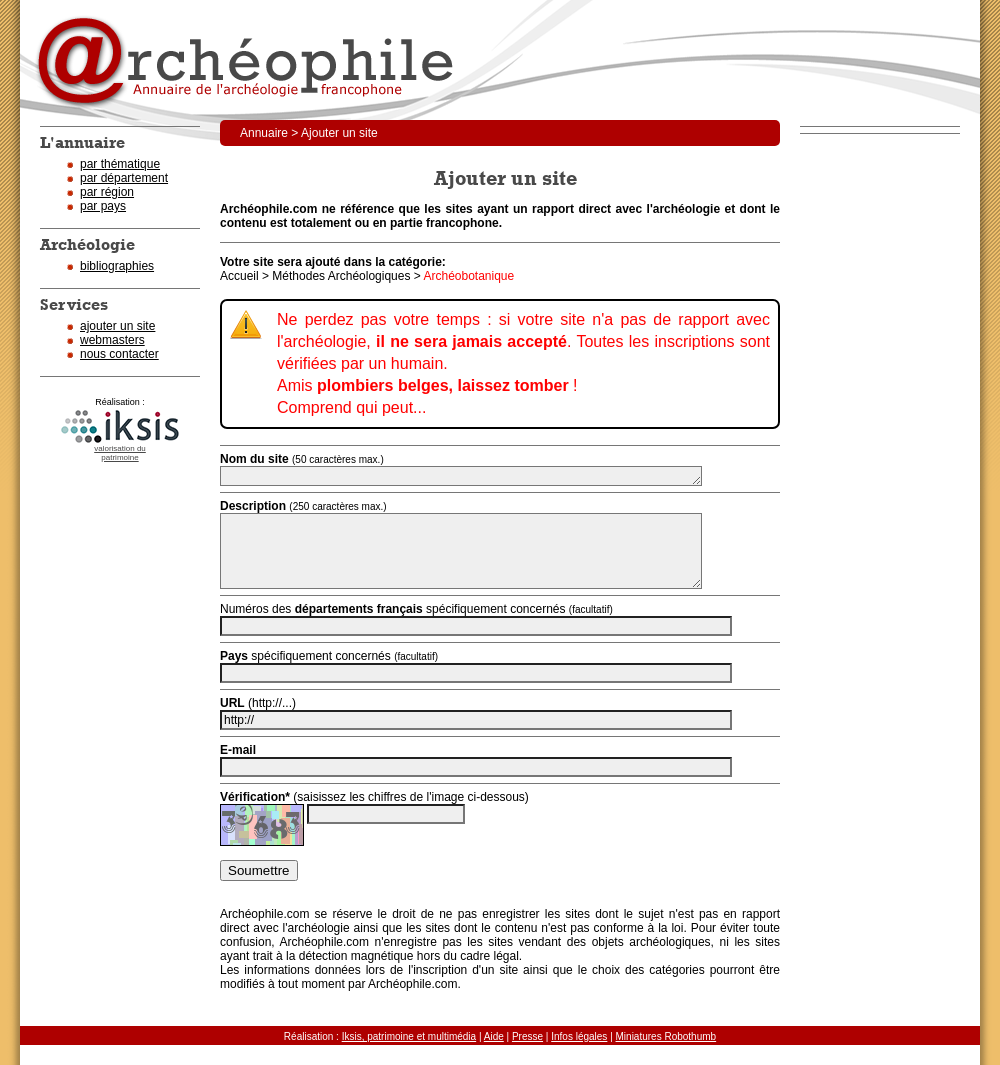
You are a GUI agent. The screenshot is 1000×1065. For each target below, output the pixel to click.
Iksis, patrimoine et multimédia (409, 1036)
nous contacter (119, 354)
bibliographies (117, 266)
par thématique (120, 164)
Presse (527, 1036)
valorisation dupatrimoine (120, 453)
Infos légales (579, 1036)
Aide (494, 1036)
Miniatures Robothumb (666, 1036)
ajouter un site (117, 326)
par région (107, 192)
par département (124, 178)
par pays (103, 206)
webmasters (112, 340)
